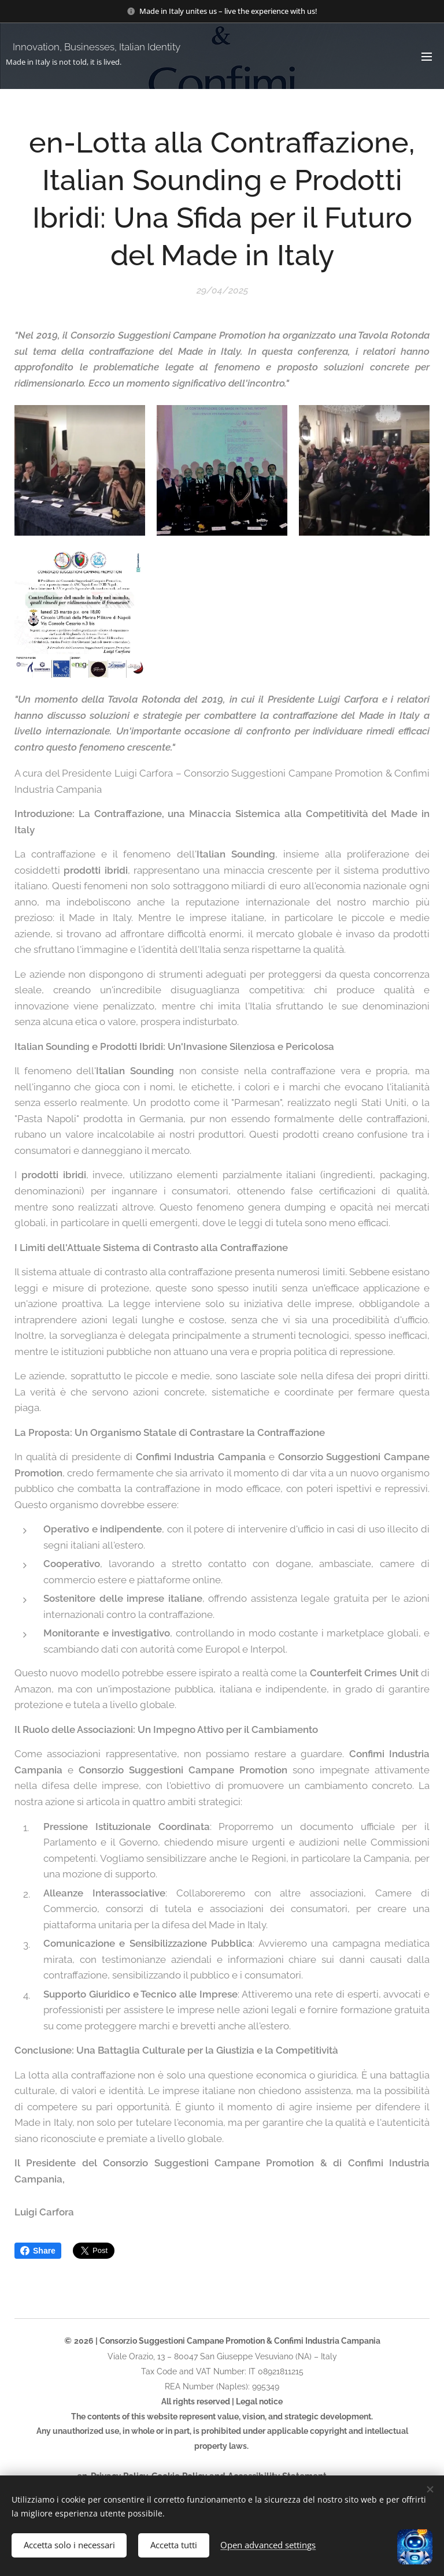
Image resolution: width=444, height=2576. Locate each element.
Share (38, 2250)
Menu (426, 56)
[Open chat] (414, 2546)
